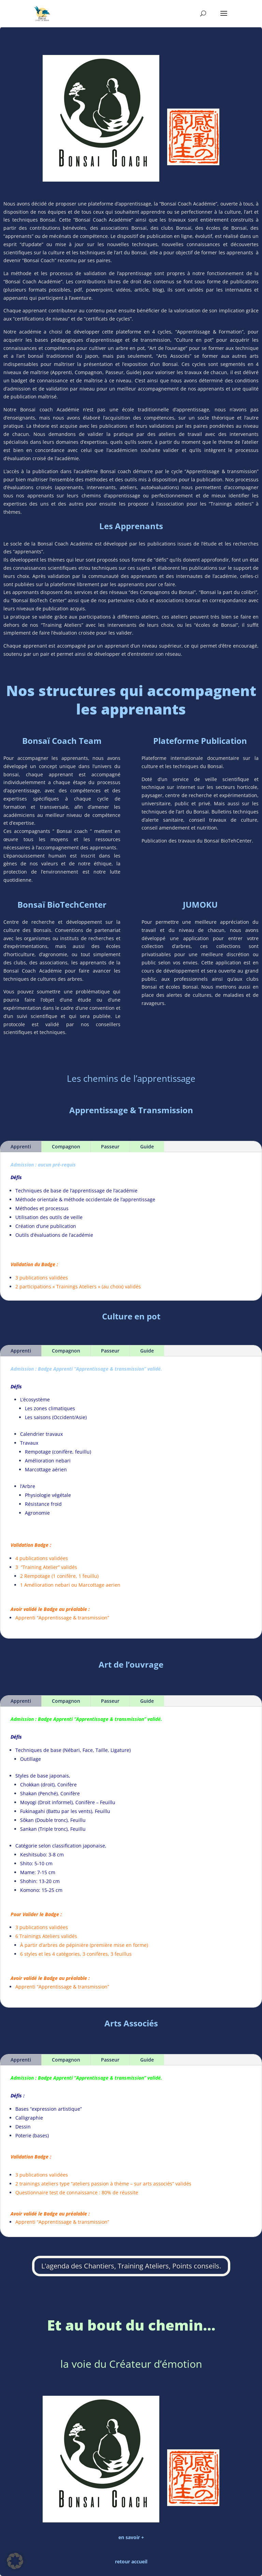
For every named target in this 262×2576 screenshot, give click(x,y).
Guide (147, 1522)
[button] (15, 2561)
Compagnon (66, 1522)
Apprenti (21, 1522)
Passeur (110, 1522)
